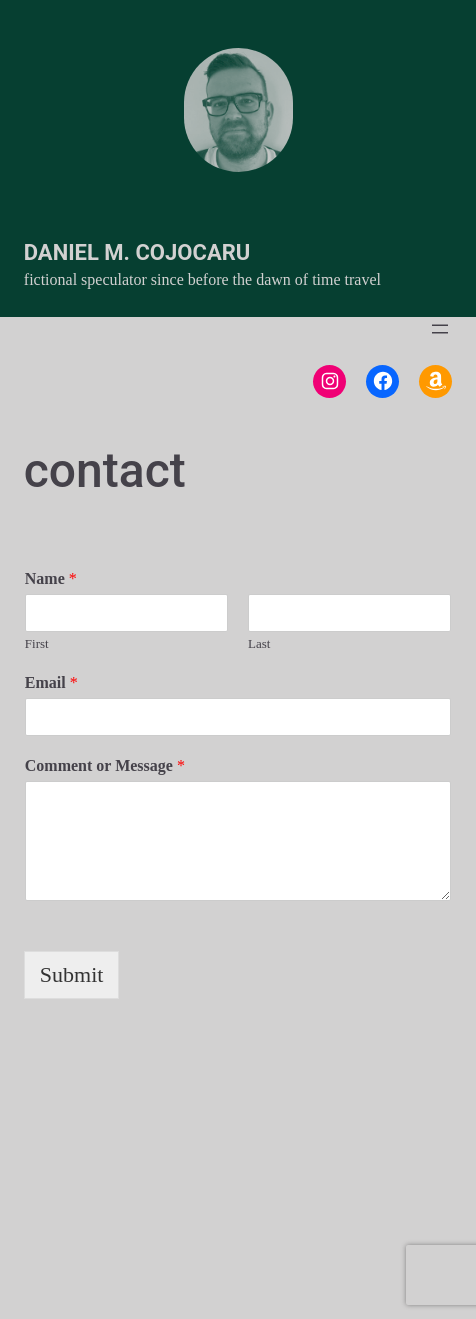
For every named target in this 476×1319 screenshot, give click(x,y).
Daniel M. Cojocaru (137, 252)
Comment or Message (105, 765)
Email (51, 682)
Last (259, 643)
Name (51, 578)
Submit (72, 974)
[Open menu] (440, 329)
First (37, 643)
